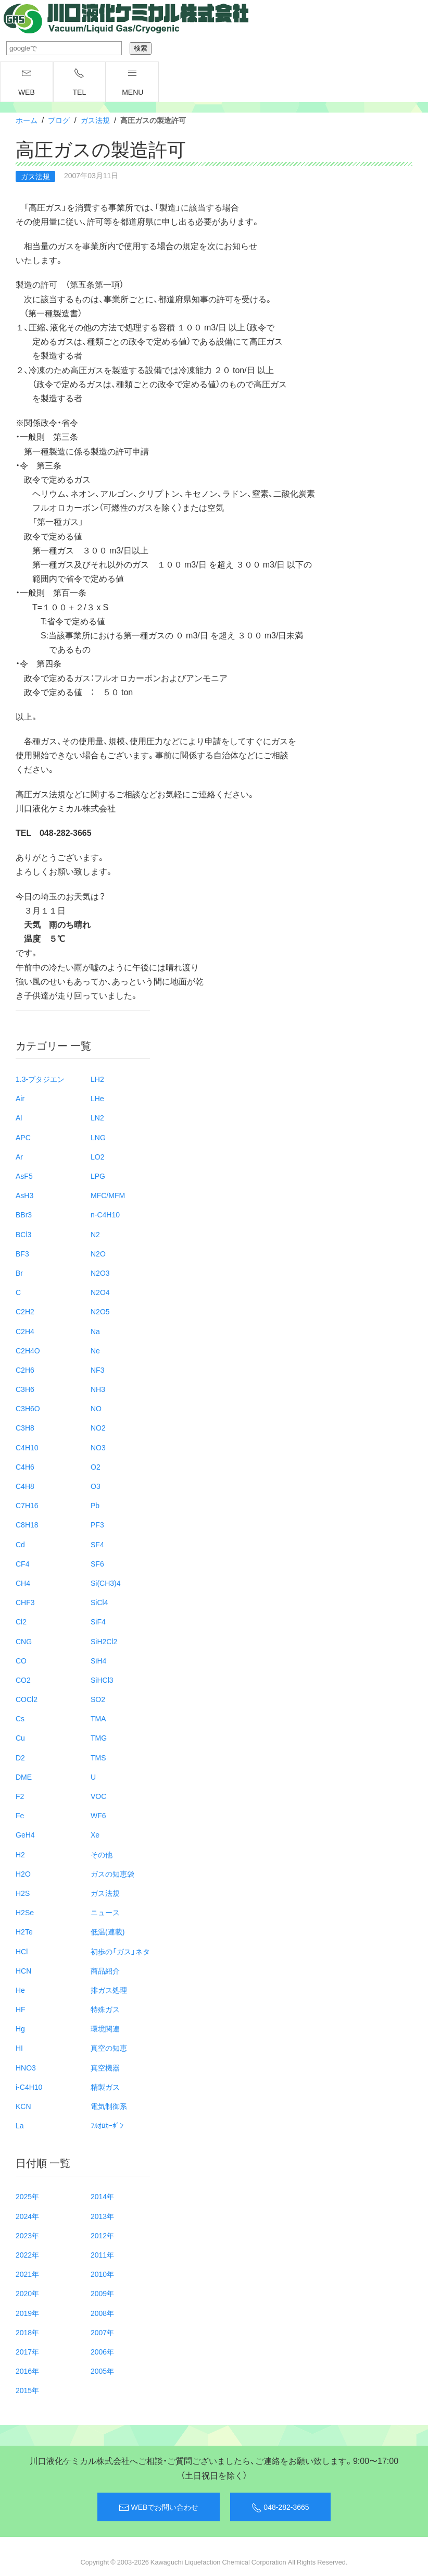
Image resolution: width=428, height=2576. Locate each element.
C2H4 (25, 1331)
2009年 (102, 2293)
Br (19, 1272)
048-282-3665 (280, 2507)
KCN (23, 2106)
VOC (98, 1796)
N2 (95, 1234)
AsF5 (24, 1175)
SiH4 (98, 1660)
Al (19, 1117)
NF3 (97, 1369)
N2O (98, 1253)
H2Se (25, 1912)
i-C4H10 (29, 2086)
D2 (20, 1757)
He (20, 1990)
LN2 (97, 1117)
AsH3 (24, 1195)
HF (21, 2009)
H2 (20, 1854)
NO (96, 1408)
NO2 (98, 1427)
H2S (23, 1893)
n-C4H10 (105, 1214)
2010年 (102, 2274)
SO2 (98, 1699)
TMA (98, 1718)
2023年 (27, 2235)
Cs (20, 1718)
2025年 (27, 2196)
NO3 (98, 1447)
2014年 (102, 2196)
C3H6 (25, 1389)
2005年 (102, 2370)
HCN (23, 1970)
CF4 (22, 1563)
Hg (20, 2028)
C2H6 (25, 1369)
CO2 (23, 1679)
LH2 (97, 1079)
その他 (101, 1854)
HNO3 (26, 2067)
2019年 (27, 2313)
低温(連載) (107, 1931)
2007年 (102, 2332)
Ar (19, 1156)
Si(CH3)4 (106, 1582)
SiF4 (98, 1621)
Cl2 (21, 1621)
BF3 (22, 1253)
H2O (23, 1873)
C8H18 (27, 1524)
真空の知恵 (109, 2047)
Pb (95, 1505)
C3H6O (28, 1408)
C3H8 (25, 1427)
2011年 (102, 2254)
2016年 (27, 2370)
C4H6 (25, 1466)
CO (21, 1660)
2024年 (27, 2216)
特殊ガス (105, 2009)
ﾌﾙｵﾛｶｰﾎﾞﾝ (107, 2125)
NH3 (98, 1389)
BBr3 (24, 1214)
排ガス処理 (109, 1990)
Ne (95, 1350)
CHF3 (25, 1602)
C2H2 (25, 1311)
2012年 (102, 2235)
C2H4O (28, 1350)
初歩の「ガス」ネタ (120, 1951)
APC (23, 1137)
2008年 (102, 2313)
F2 (20, 1796)
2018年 (27, 2332)
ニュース (105, 1912)
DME (24, 1776)
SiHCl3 (102, 1679)
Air (20, 1098)
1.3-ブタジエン (40, 1079)
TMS (98, 1757)
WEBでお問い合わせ (158, 2507)
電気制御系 (109, 2106)
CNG (24, 1641)
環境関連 (105, 2028)
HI (19, 2047)
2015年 (27, 2390)
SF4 (97, 1544)
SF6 (97, 1563)
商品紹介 (105, 1970)
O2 (95, 1466)
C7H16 (27, 1505)
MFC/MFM (108, 1195)
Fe (20, 1815)
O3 (95, 1486)
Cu (20, 1737)
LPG (98, 1175)
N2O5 (100, 1311)
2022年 (27, 2254)
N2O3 (100, 1272)
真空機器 (105, 2067)
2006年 (102, 2351)
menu (132, 82)
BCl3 (23, 1234)
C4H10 (27, 1447)
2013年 (102, 2216)
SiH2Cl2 (104, 1641)
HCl (22, 1951)
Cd (20, 1544)
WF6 (98, 1815)
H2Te (24, 1931)
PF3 (97, 1524)
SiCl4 (99, 1602)
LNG (98, 1137)
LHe (97, 1098)
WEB (26, 82)
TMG (99, 1737)
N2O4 (100, 1292)
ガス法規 (95, 120)
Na (95, 1331)
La (20, 2125)
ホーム (26, 120)
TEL (79, 82)
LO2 (97, 1156)
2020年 (27, 2293)
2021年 (27, 2274)
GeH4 (25, 1834)
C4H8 (25, 1486)
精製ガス (105, 2086)
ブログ (59, 120)
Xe (95, 1834)
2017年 (27, 2351)
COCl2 (26, 1699)
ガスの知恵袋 (112, 1873)
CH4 (23, 1582)
